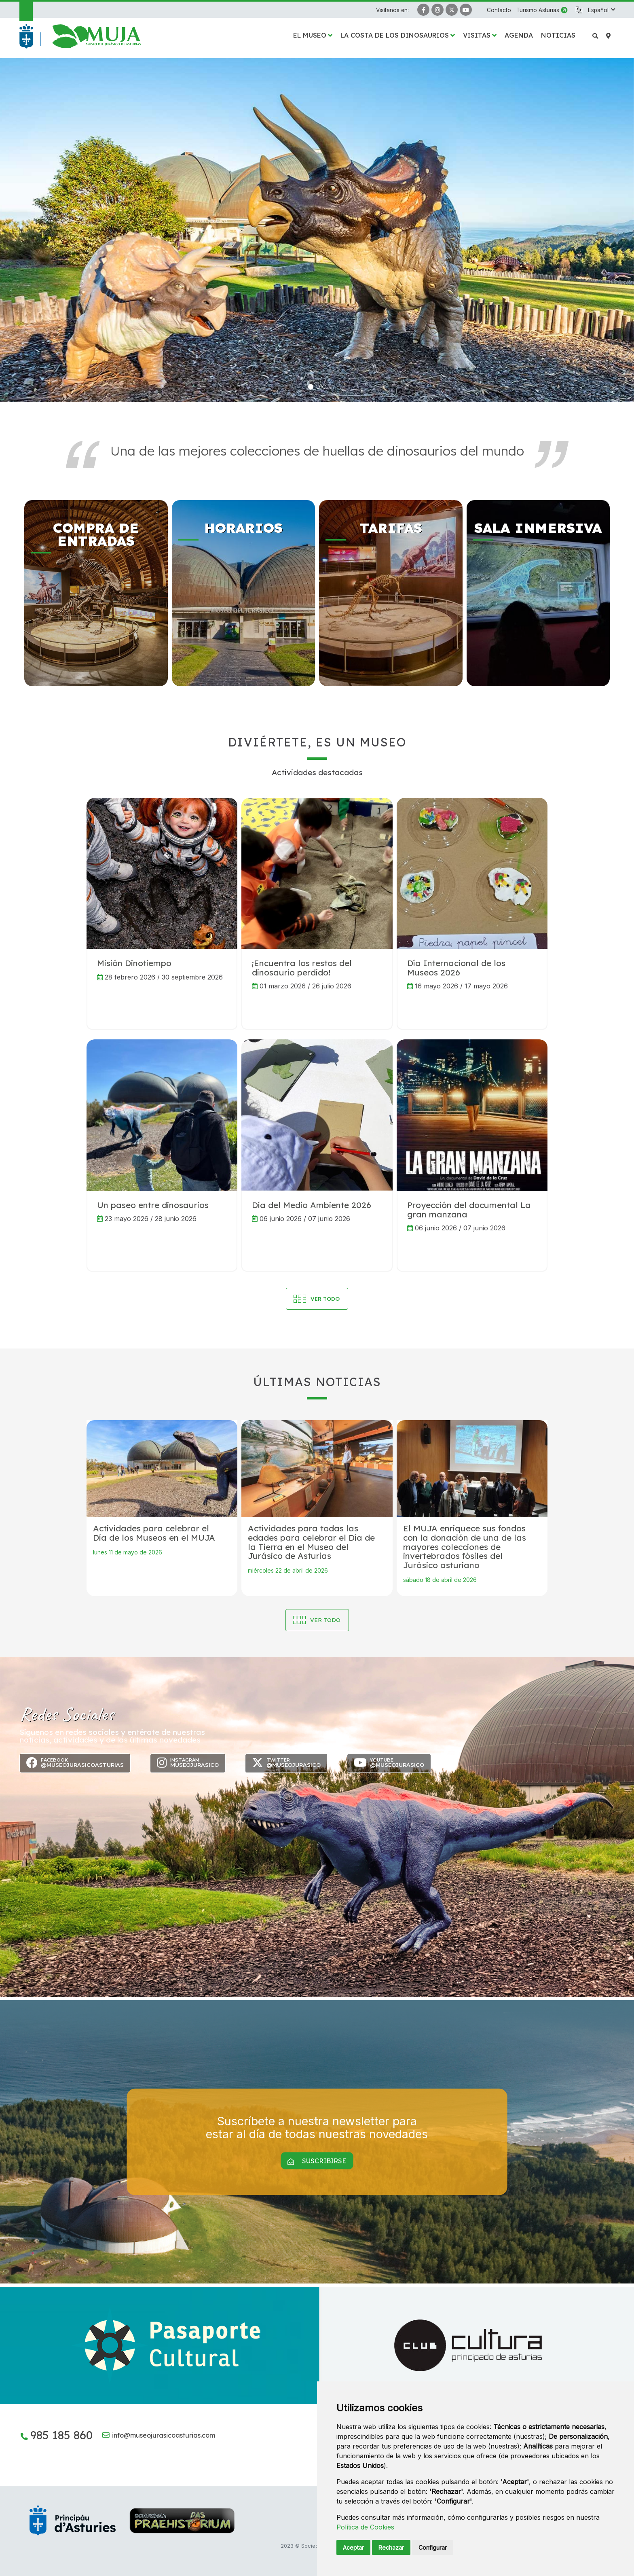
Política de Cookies (365, 2527)
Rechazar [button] (391, 2547)
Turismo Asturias (537, 10)
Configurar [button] (432, 2547)
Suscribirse (316, 2161)
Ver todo (325, 1619)
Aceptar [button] (353, 2547)
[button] (601, 10)
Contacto (499, 10)
